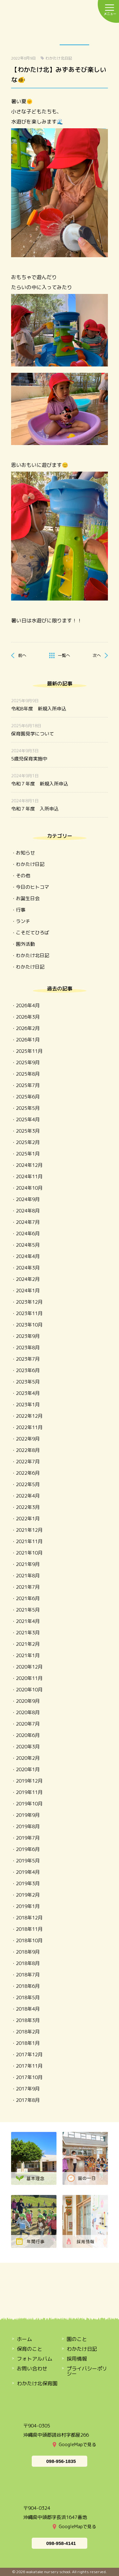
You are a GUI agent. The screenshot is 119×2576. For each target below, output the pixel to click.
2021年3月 (28, 1632)
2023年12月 (29, 1302)
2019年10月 (29, 1803)
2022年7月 (28, 1461)
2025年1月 (28, 1153)
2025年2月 (28, 1142)
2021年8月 (28, 1575)
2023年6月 (28, 1370)
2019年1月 (28, 1906)
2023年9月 (28, 1336)
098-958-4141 (61, 2543)
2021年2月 (28, 1644)
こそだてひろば (32, 932)
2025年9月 (28, 1062)
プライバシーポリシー (87, 2371)
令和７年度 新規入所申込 (39, 783)
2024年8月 (28, 1210)
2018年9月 (28, 1952)
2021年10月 (29, 1552)
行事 (20, 909)
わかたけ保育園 (60, 12)
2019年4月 (28, 1872)
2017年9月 (28, 2088)
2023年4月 (28, 1393)
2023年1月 (28, 1404)
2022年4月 (28, 1495)
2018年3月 (28, 2020)
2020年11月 (29, 1678)
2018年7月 (28, 1974)
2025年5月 (28, 1108)
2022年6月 (28, 1473)
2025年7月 (28, 1085)
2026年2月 (28, 1028)
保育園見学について (32, 733)
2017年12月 (29, 2054)
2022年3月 (28, 1507)
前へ (22, 655)
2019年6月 (28, 1849)
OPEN (104, 34)
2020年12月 (29, 1666)
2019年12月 (29, 1781)
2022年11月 (29, 1427)
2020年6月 (28, 1735)
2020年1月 (28, 1769)
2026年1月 (28, 1039)
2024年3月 (28, 1267)
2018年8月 (28, 1963)
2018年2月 (28, 2031)
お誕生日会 (28, 898)
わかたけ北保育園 (37, 2383)
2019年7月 (28, 1838)
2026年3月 (28, 1017)
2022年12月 (29, 1416)
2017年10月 (29, 2077)
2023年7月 (28, 1359)
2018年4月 (28, 2009)
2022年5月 (28, 1484)
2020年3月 (28, 1746)
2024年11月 (29, 1176)
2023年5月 (28, 1381)
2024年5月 (28, 1245)
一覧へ (64, 655)
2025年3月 (28, 1131)
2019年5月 (28, 1860)
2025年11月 (29, 1051)
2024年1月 (28, 1290)
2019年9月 (28, 1815)
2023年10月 (29, 1324)
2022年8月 (28, 1450)
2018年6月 (28, 1986)
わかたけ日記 (74, 34)
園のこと (15, 34)
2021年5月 (28, 1609)
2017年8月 (28, 2100)
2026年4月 (28, 1005)
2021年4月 (28, 1621)
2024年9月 (28, 1199)
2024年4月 (28, 1256)
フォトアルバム (34, 2358)
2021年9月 (28, 1564)
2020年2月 (28, 1758)
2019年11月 (29, 1792)
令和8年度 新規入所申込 (38, 708)
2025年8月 (28, 1074)
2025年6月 (28, 1096)
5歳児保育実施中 (29, 758)
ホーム (24, 2339)
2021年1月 (28, 1655)
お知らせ (25, 852)
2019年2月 (28, 1895)
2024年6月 (28, 1233)
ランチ (23, 921)
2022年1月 (28, 1518)
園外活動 (25, 944)
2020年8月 (28, 1712)
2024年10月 (29, 1188)
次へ (97, 655)
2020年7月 (28, 1724)
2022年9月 (28, 1438)
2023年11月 (29, 1313)
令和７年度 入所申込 (35, 808)
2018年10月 (29, 1940)
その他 (23, 875)
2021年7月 (28, 1587)
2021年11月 (29, 1541)
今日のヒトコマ (32, 887)
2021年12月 (29, 1530)
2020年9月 (28, 1701)
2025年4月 (28, 1119)
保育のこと (45, 34)
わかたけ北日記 (58, 58)
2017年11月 (29, 2066)
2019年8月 (28, 1826)
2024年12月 (29, 1165)
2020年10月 (29, 1689)
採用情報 (77, 2358)
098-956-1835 (61, 2461)
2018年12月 (29, 1917)
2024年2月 (28, 1279)
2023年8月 (28, 1347)
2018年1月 (28, 2043)
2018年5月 (28, 1997)
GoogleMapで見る (77, 2444)
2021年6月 (28, 1598)
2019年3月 (28, 1883)
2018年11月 (29, 1929)
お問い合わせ (32, 2368)
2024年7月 (28, 1222)
